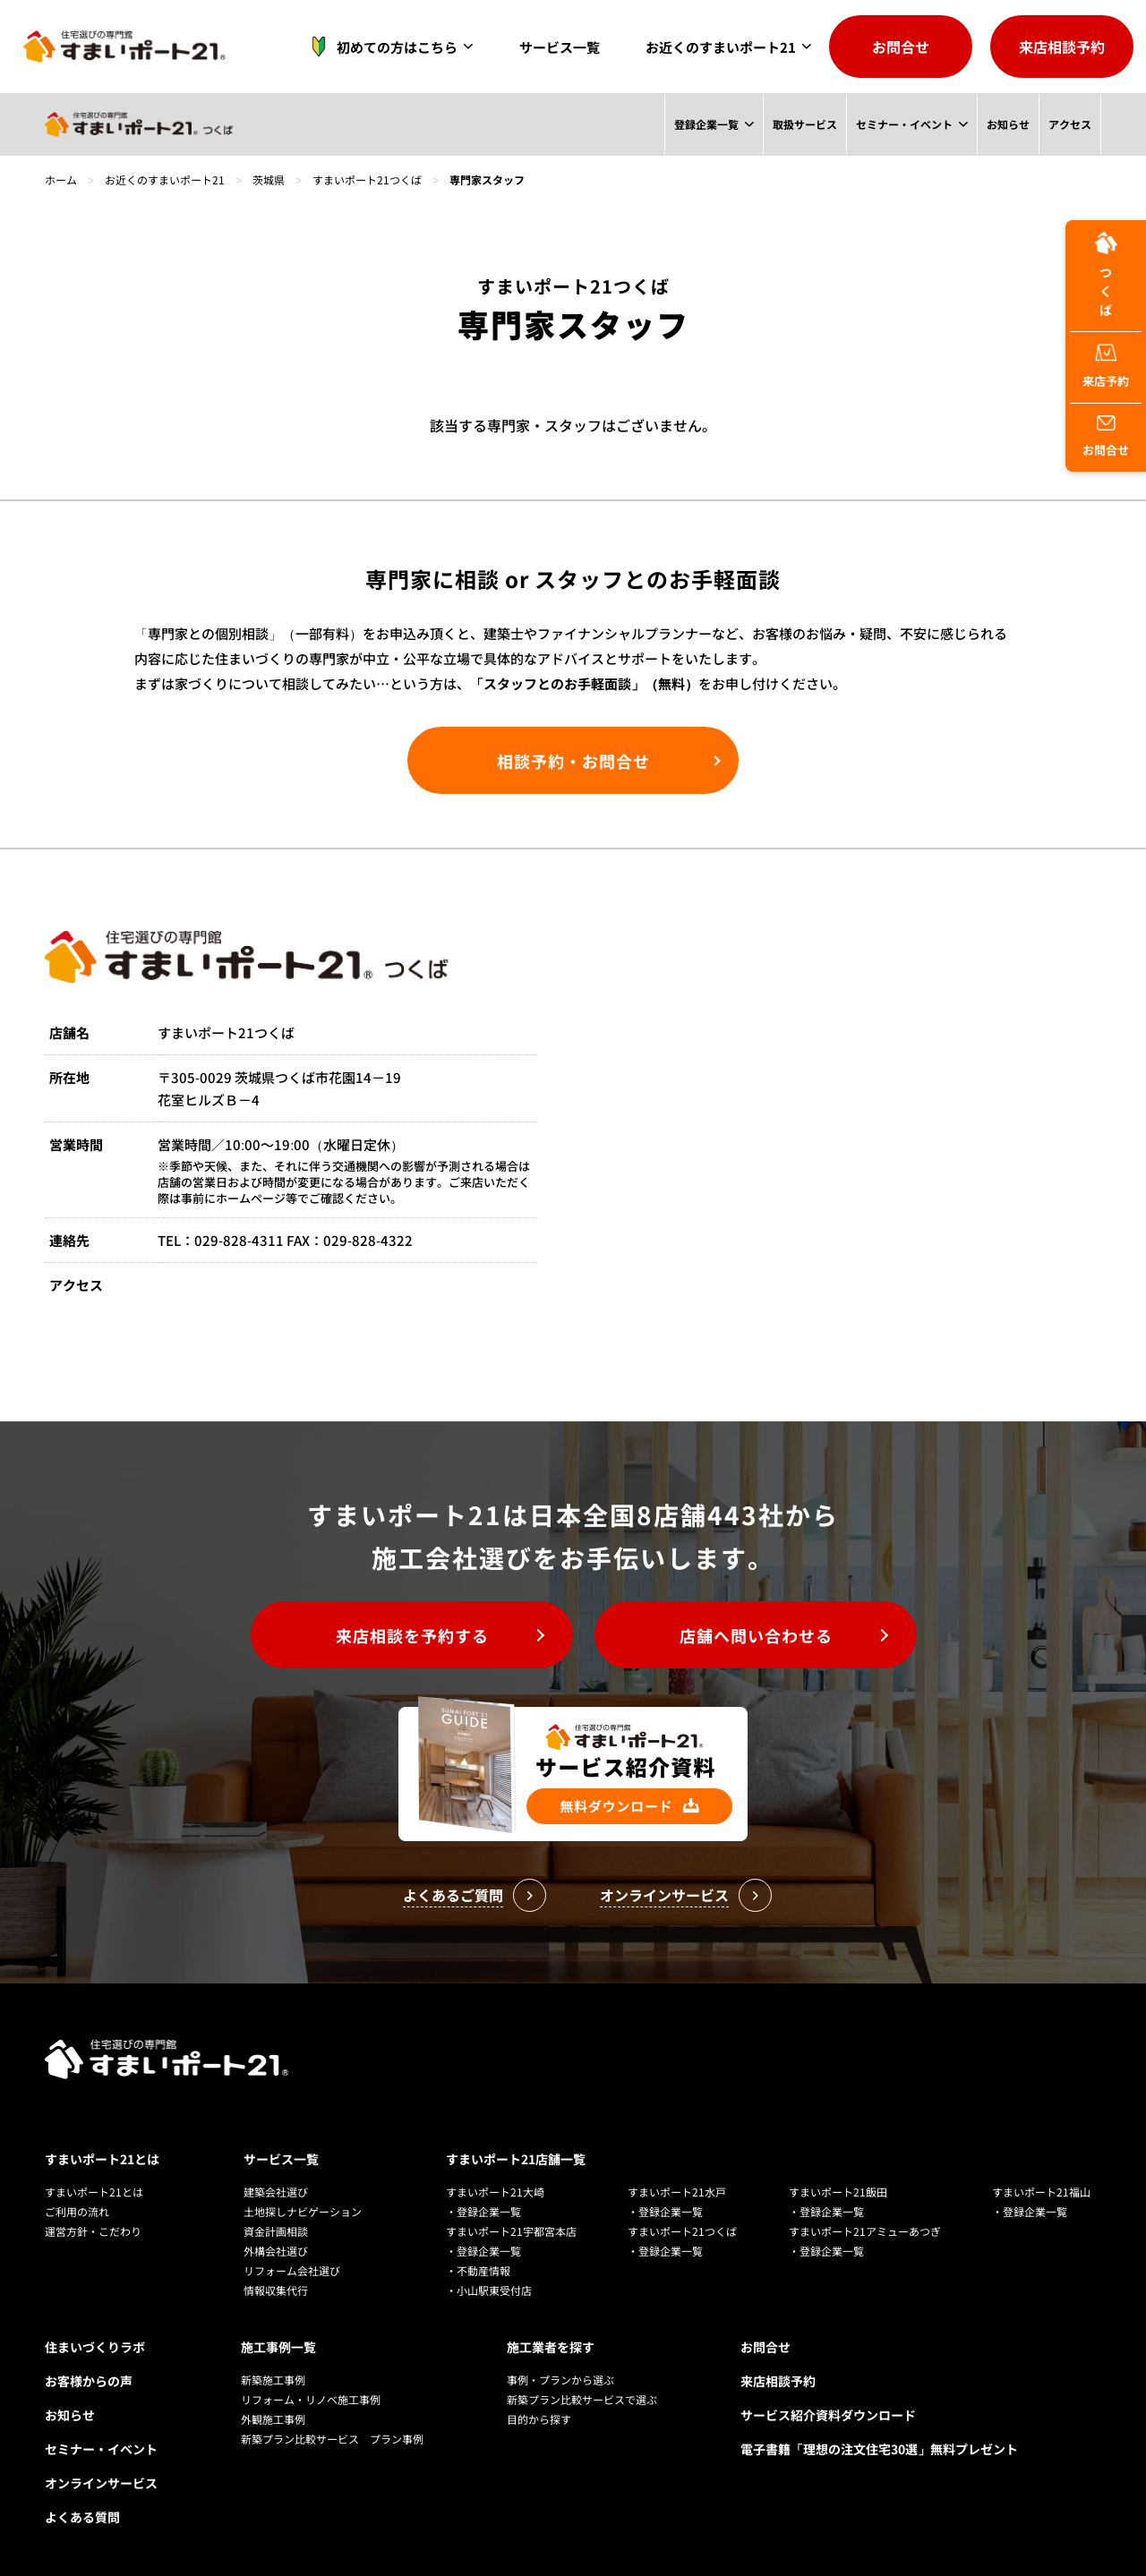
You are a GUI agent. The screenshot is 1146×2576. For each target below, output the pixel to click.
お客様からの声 (89, 2381)
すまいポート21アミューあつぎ (865, 2231)
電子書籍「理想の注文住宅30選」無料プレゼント (879, 2449)
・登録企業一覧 (483, 2211)
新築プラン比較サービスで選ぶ (582, 2399)
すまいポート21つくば (367, 179)
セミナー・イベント (903, 124)
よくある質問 (82, 2517)
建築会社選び (276, 2191)
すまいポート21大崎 (495, 2191)
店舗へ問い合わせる (756, 1635)
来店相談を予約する (412, 1635)
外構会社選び (276, 2250)
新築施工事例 (273, 2379)
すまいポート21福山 (1041, 2191)
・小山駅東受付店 (489, 2290)
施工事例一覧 (278, 2347)
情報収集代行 (276, 2290)
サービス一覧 (559, 46)
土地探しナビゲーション (303, 2211)
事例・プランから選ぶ (560, 2379)
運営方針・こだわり (93, 2231)
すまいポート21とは (102, 2159)
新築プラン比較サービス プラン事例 (332, 2438)
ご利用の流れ (77, 2211)
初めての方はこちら (379, 46)
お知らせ (1007, 124)
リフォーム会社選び (292, 2270)
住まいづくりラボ (95, 2347)
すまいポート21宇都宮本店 (511, 2231)
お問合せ (900, 46)
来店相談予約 (1062, 46)
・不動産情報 (478, 2270)
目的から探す (539, 2419)
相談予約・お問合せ (573, 760)
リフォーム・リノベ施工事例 (311, 2399)
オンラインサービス (101, 2483)
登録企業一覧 (704, 124)
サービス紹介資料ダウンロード (828, 2415)
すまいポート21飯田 (838, 2191)
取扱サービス (803, 124)
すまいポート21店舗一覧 (516, 2159)
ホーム (61, 179)
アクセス (1069, 124)
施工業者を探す (550, 2347)
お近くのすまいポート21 (721, 46)
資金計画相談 (276, 2231)
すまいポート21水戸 (677, 2191)
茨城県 (268, 179)
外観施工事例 (273, 2419)
